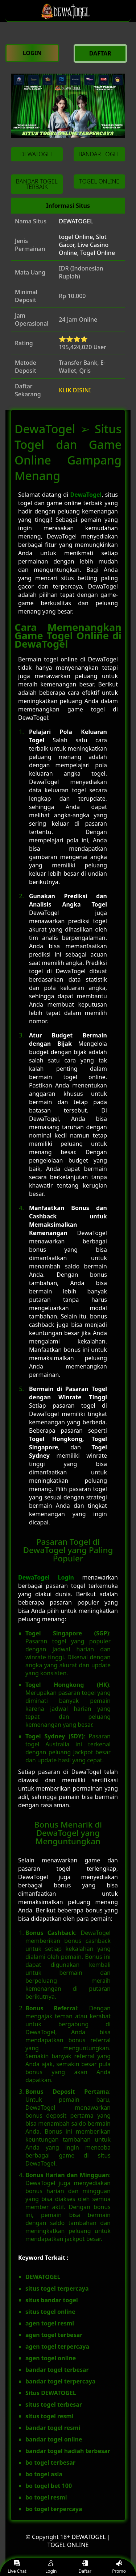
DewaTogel (86, 495)
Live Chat (17, 2567)
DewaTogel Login (46, 1577)
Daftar (85, 2567)
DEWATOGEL (76, 221)
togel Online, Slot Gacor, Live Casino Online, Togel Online (87, 245)
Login (51, 2567)
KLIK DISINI (75, 390)
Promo (119, 2567)
